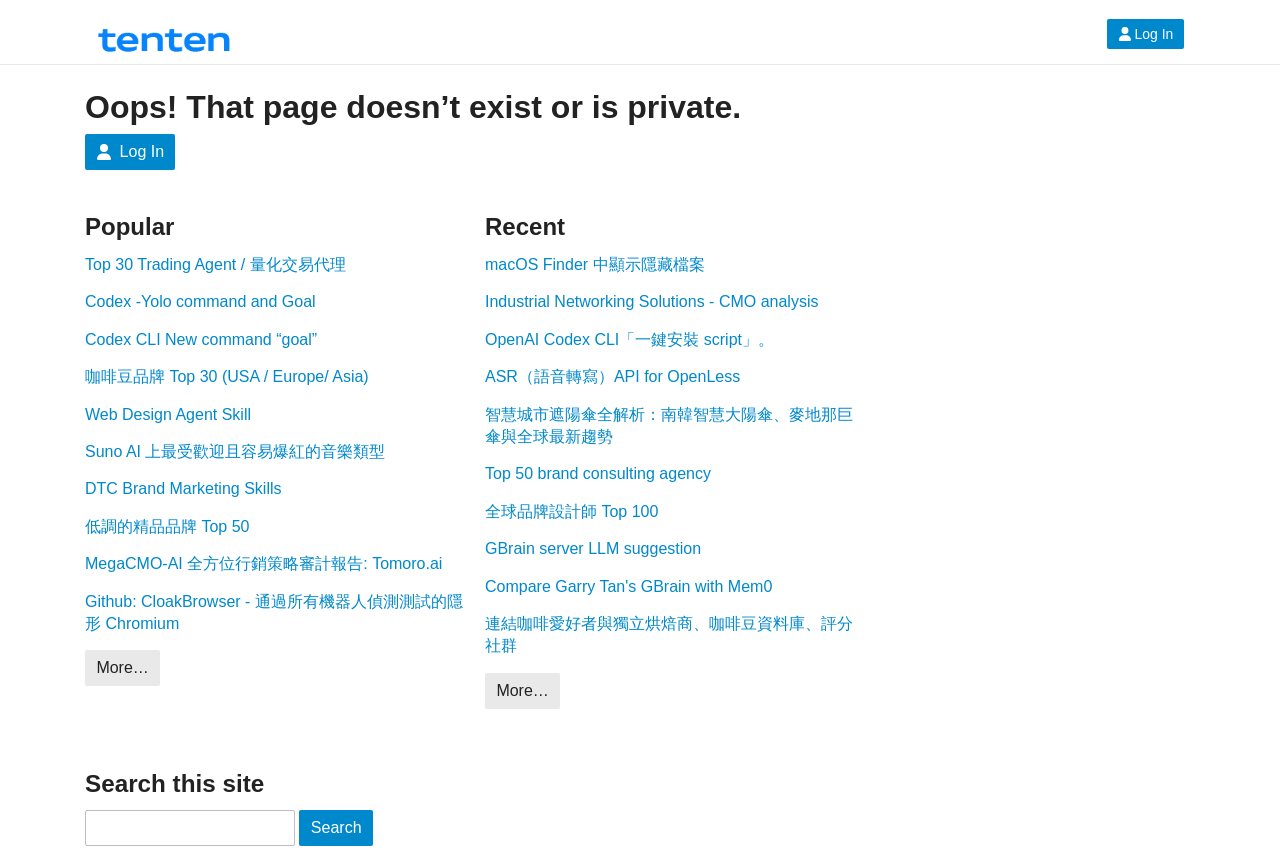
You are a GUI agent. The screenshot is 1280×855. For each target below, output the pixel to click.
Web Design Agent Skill (168, 414)
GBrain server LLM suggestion (593, 548)
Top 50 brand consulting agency (598, 473)
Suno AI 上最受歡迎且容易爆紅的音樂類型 (235, 451)
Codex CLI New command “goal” (201, 339)
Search (336, 827)
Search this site (174, 783)
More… (122, 667)
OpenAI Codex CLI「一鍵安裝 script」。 (629, 339)
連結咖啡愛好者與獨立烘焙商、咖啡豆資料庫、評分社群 (669, 634)
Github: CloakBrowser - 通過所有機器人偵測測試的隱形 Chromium (274, 612)
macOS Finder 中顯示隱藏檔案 (595, 264)
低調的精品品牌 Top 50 (167, 526)
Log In (1146, 34)
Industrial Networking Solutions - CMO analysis (651, 301)
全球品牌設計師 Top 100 (571, 511)
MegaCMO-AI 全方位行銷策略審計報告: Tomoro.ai (263, 563)
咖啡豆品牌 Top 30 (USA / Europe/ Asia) (227, 376)
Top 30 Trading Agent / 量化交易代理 (215, 264)
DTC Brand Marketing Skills (183, 488)
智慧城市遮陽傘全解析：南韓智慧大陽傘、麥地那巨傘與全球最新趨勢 (669, 425)
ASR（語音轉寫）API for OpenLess (612, 376)
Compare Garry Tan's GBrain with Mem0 (628, 586)
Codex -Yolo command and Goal (200, 301)
